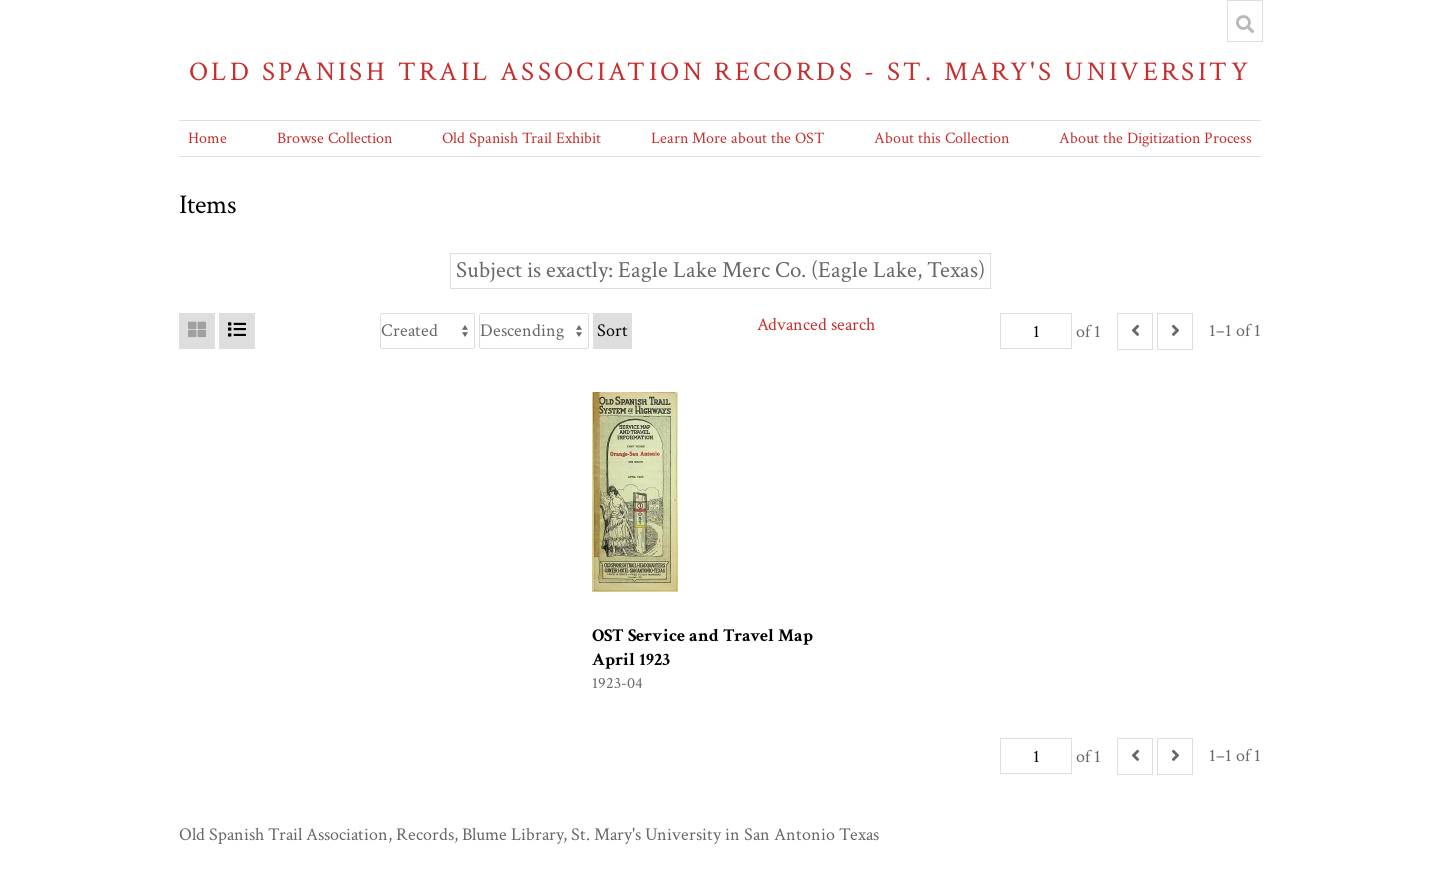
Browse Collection (334, 138)
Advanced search (816, 324)
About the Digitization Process (1155, 138)
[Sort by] (427, 331)
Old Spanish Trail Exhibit (521, 138)
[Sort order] (534, 331)
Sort (612, 330)
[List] (237, 331)
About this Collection (941, 138)
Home (207, 138)
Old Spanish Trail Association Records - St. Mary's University (720, 71)
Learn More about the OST (737, 138)
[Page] (1036, 331)
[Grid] (197, 331)
